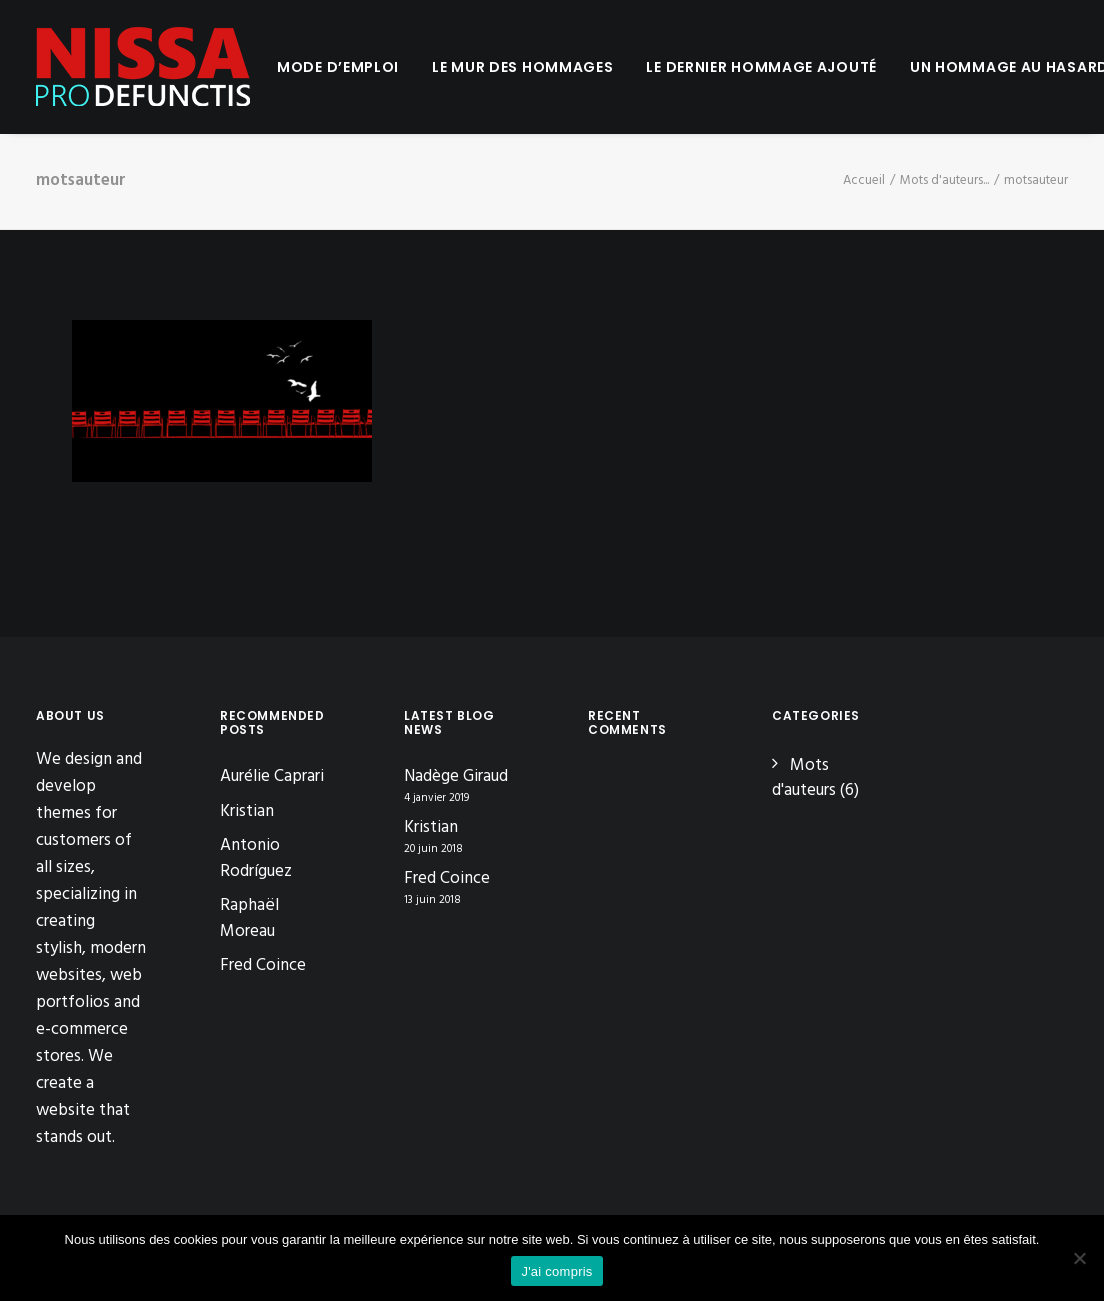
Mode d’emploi (338, 67)
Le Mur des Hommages (522, 67)
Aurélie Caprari (272, 776)
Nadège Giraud (456, 777)
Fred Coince (263, 965)
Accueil (864, 180)
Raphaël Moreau (249, 918)
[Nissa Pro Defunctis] (143, 67)
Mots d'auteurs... (944, 180)
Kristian (247, 811)
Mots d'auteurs (804, 778)
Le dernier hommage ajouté (761, 67)
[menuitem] (338, 67)
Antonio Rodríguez (256, 858)
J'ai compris (556, 1271)
